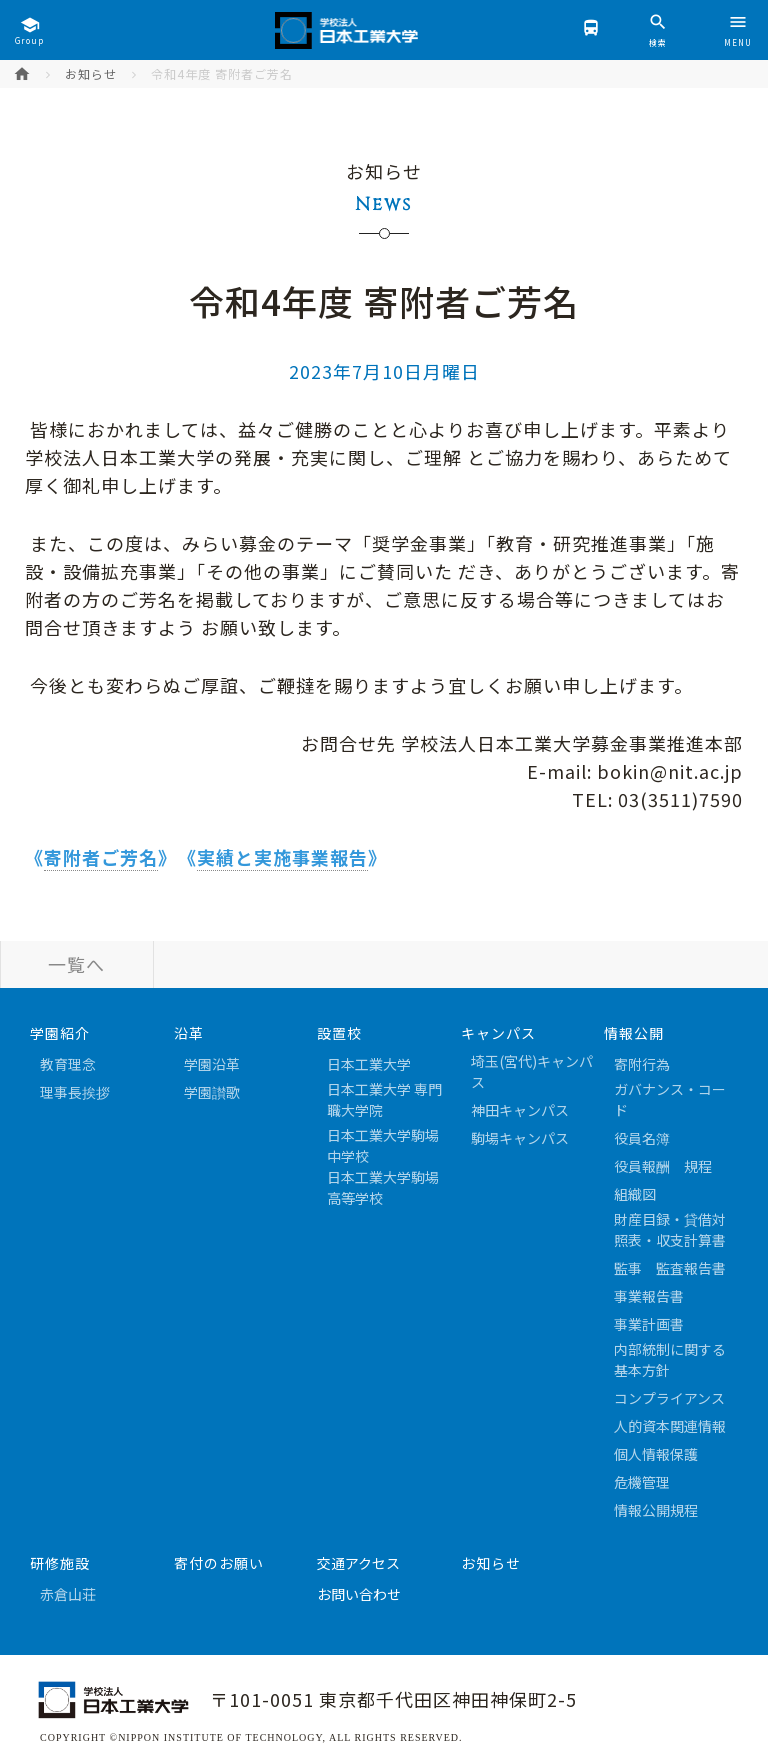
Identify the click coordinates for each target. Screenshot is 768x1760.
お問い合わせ (359, 1594)
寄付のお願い (219, 1563)
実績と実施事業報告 (282, 857)
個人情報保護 (656, 1454)
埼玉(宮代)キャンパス (532, 1071)
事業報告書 (649, 1296)
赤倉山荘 (68, 1594)
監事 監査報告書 (670, 1268)
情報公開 (634, 1033)
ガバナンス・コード (670, 1099)
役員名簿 (642, 1138)
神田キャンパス (520, 1110)
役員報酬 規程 (663, 1166)
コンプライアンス (669, 1398)
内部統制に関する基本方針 (670, 1359)
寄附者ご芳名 (101, 857)
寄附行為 (642, 1064)
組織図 (635, 1194)
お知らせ (91, 73)
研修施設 (60, 1563)
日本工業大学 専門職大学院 (384, 1099)
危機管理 (642, 1482)
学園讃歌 (212, 1092)
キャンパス (498, 1033)
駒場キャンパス (520, 1138)
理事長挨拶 (75, 1092)
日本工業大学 (369, 1064)
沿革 (189, 1033)
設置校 (339, 1033)
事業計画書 (649, 1324)
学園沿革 (212, 1064)
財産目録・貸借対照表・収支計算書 (670, 1229)
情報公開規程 (656, 1510)
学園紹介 (60, 1033)
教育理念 (68, 1064)
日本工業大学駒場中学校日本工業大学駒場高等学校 (383, 1166)
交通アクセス (358, 1563)
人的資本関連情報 (670, 1426)
